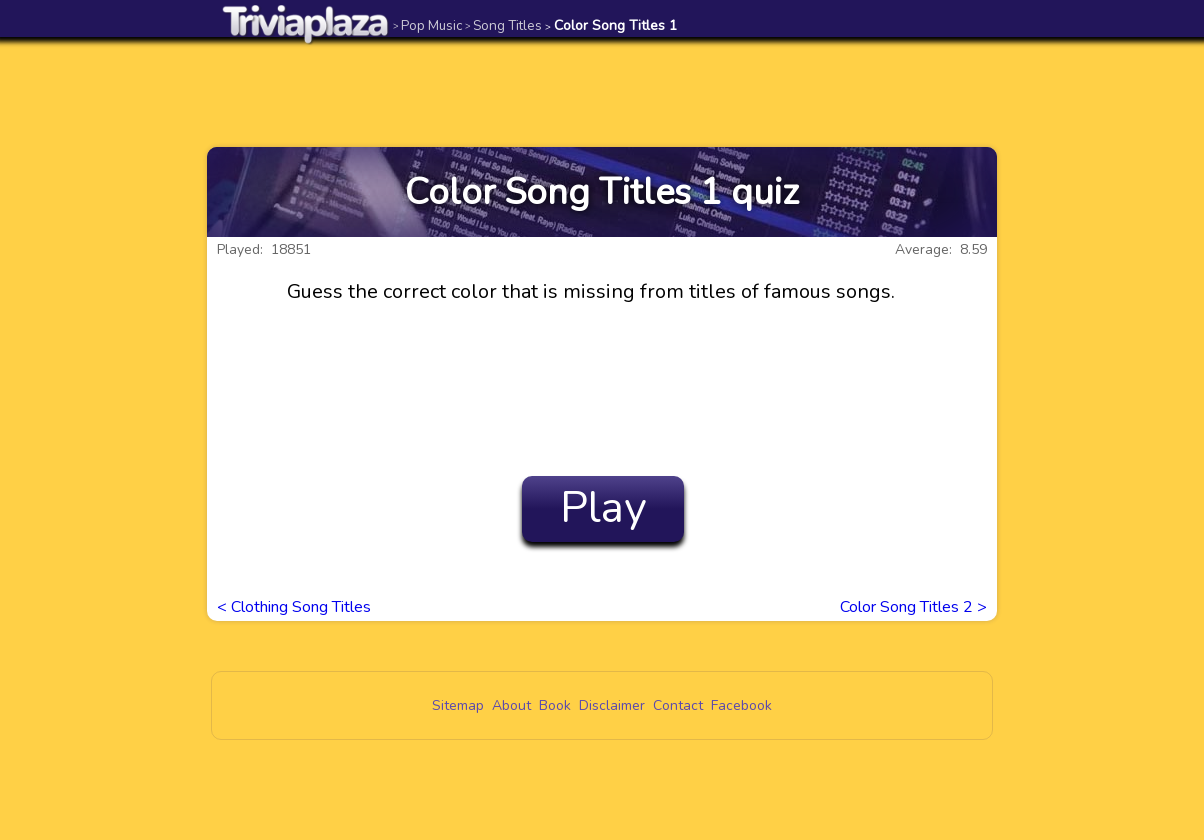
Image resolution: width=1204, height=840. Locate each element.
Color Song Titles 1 (611, 25)
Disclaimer (612, 705)
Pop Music (427, 25)
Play (603, 508)
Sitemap (458, 705)
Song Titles (503, 25)
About (511, 705)
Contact (678, 705)
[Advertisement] (602, 92)
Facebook (741, 705)
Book (555, 705)
